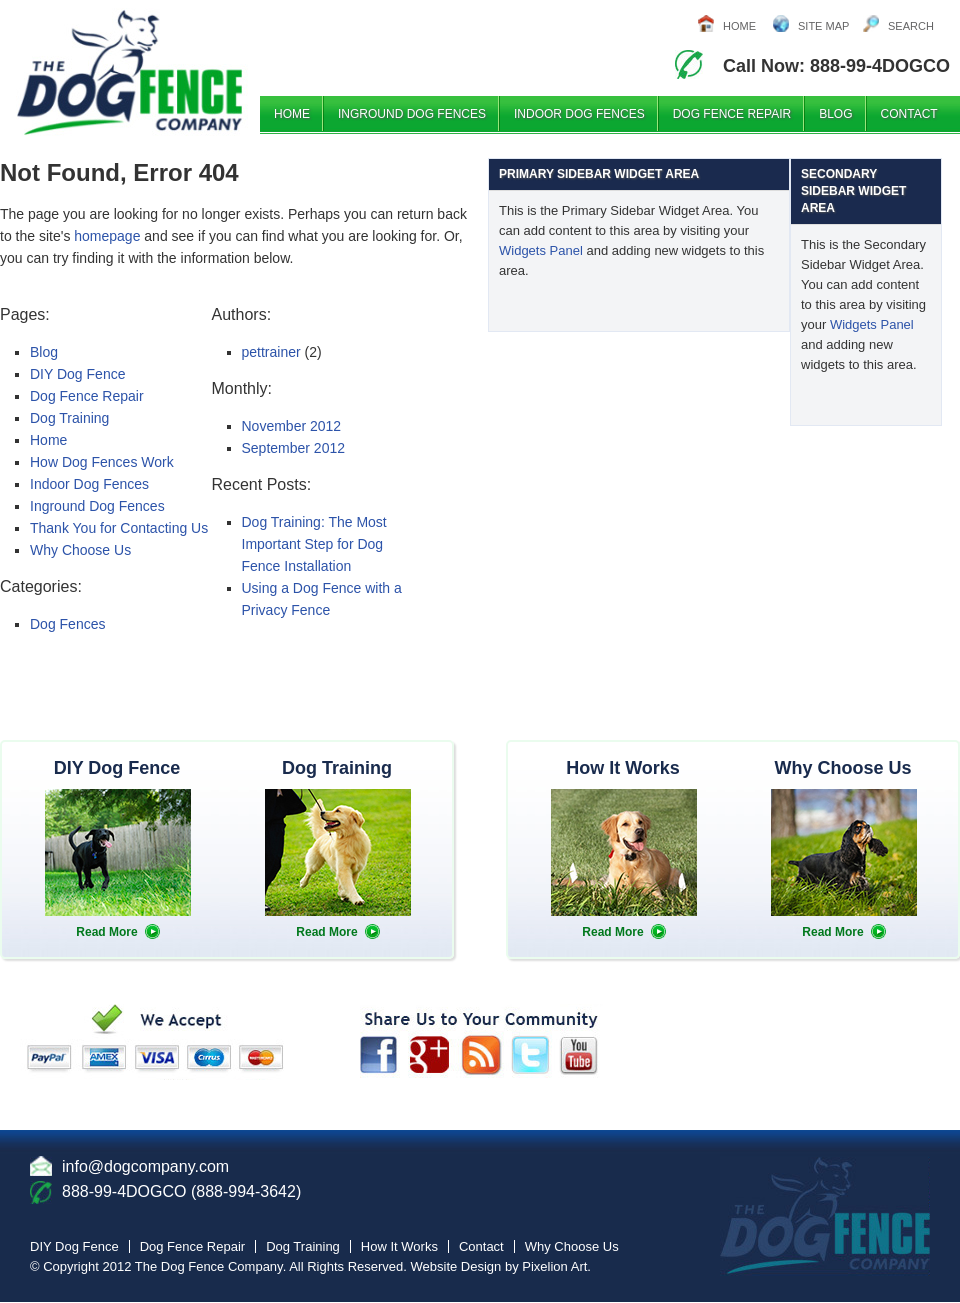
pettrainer (271, 352)
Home (739, 26)
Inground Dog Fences (412, 114)
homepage (107, 236)
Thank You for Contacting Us (119, 528)
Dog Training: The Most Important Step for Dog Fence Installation (314, 544)
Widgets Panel (541, 250)
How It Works (399, 1246)
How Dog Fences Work (102, 462)
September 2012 (294, 448)
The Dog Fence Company (209, 1266)
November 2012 (292, 426)
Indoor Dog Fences (579, 114)
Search (911, 26)
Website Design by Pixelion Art (499, 1266)
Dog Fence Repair (732, 114)
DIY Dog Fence (77, 374)
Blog (835, 114)
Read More (106, 932)
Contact (909, 114)
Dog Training (69, 418)
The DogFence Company (200, 69)
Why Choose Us (80, 550)
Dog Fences (67, 624)
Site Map (823, 26)
